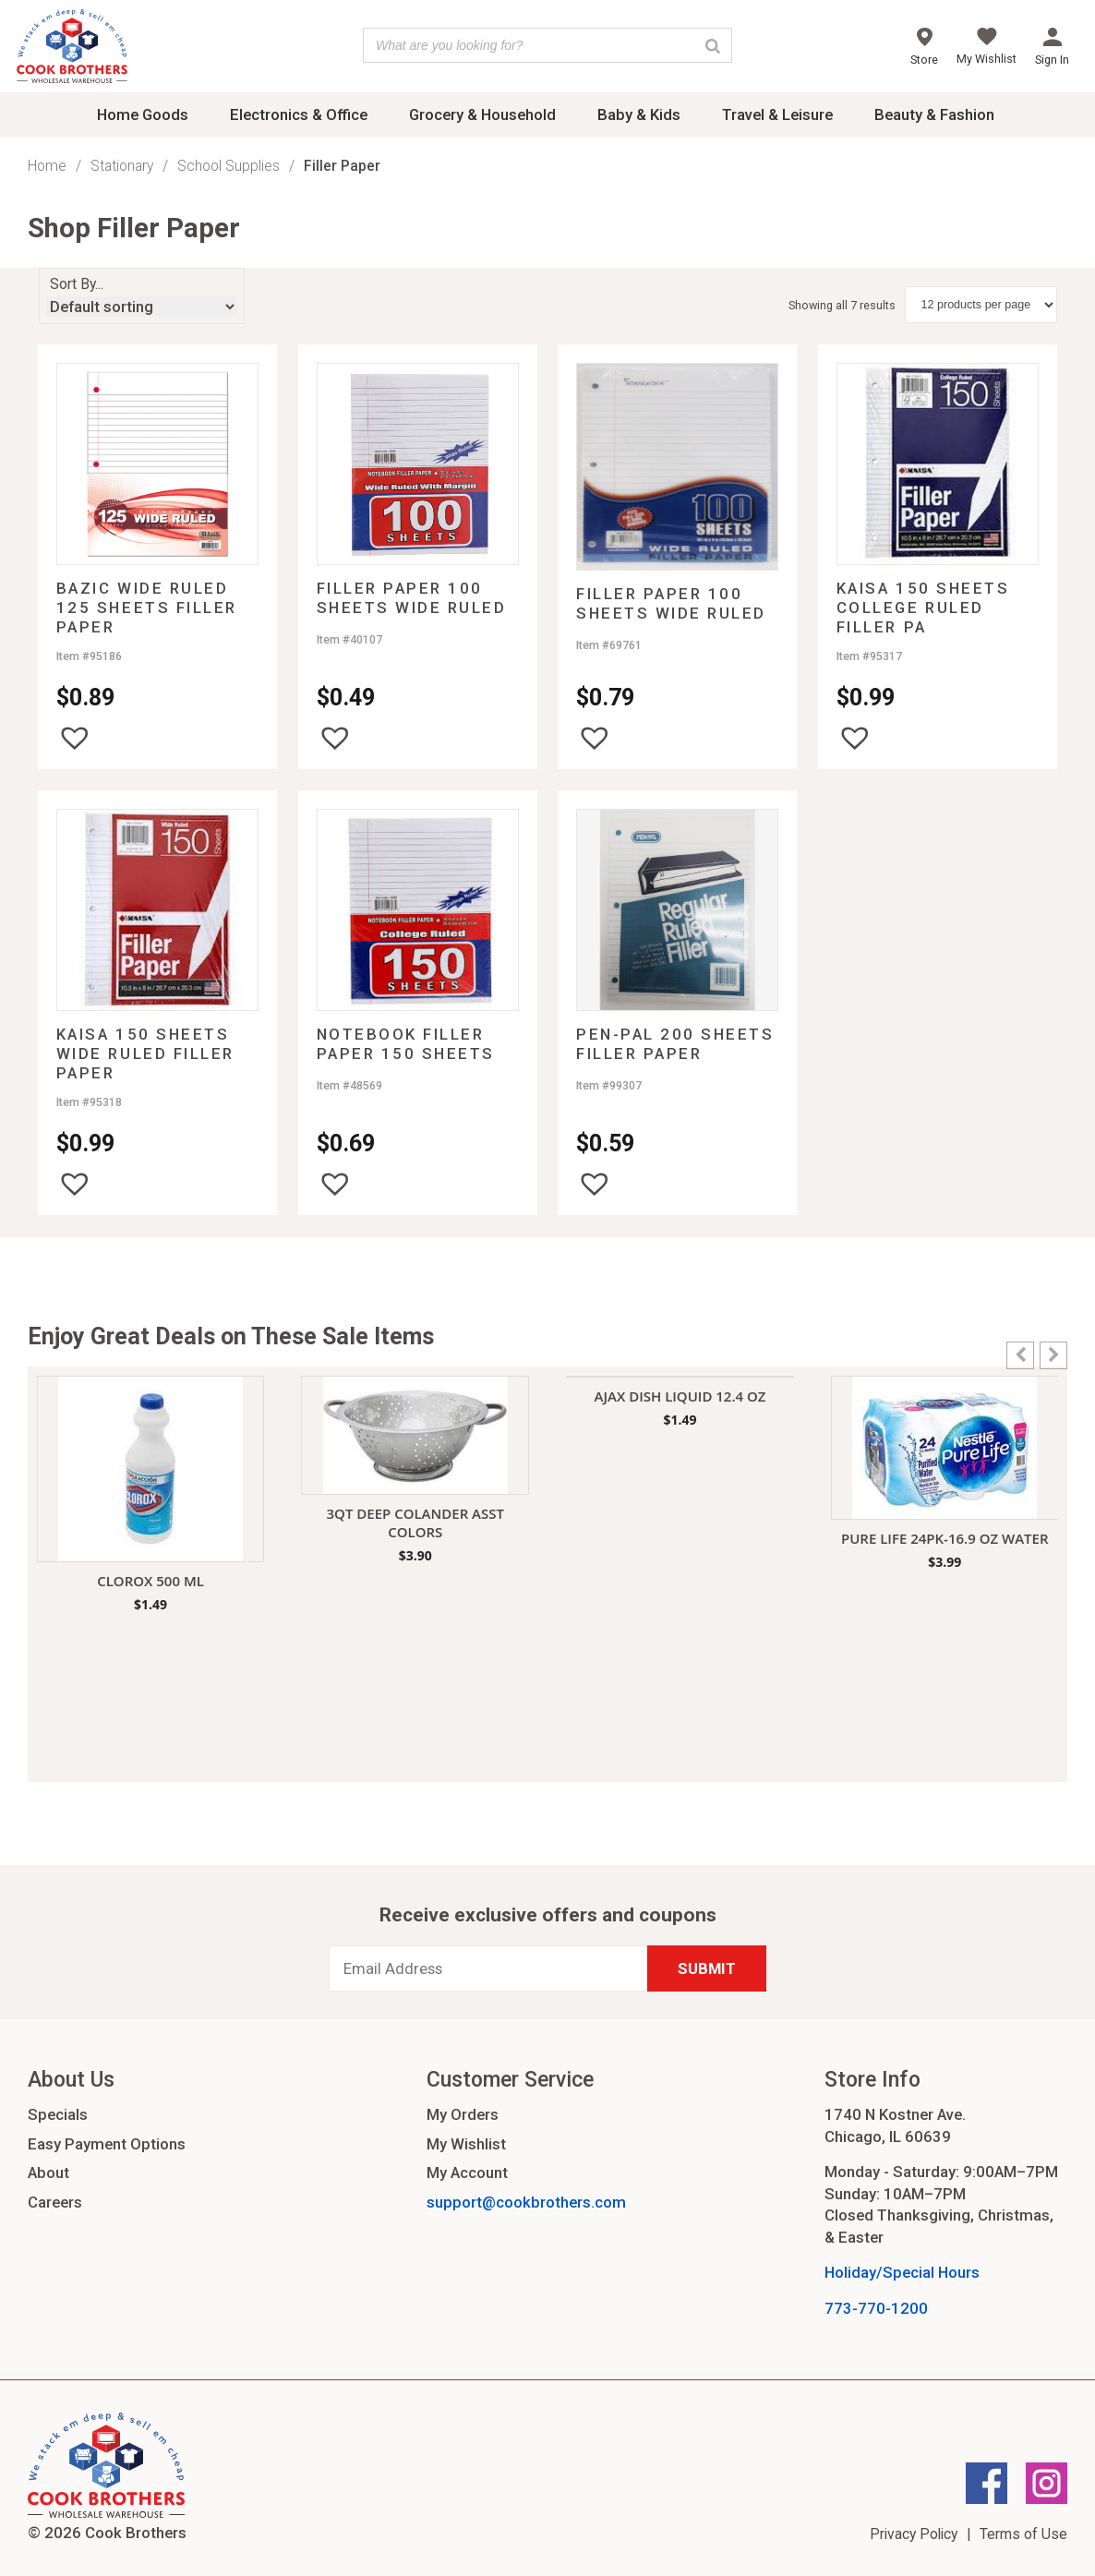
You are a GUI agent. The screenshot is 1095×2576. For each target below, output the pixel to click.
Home (47, 166)
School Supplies (228, 166)
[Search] (712, 45)
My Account (467, 2172)
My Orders (463, 2114)
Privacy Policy (913, 2534)
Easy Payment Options (107, 2144)
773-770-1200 (876, 2308)
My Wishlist (466, 2144)
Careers (55, 2202)
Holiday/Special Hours (902, 2272)
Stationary (121, 166)
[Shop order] (141, 306)
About (48, 2172)
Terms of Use (1023, 2534)
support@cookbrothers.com (526, 2202)
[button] (74, 737)
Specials (58, 2114)
